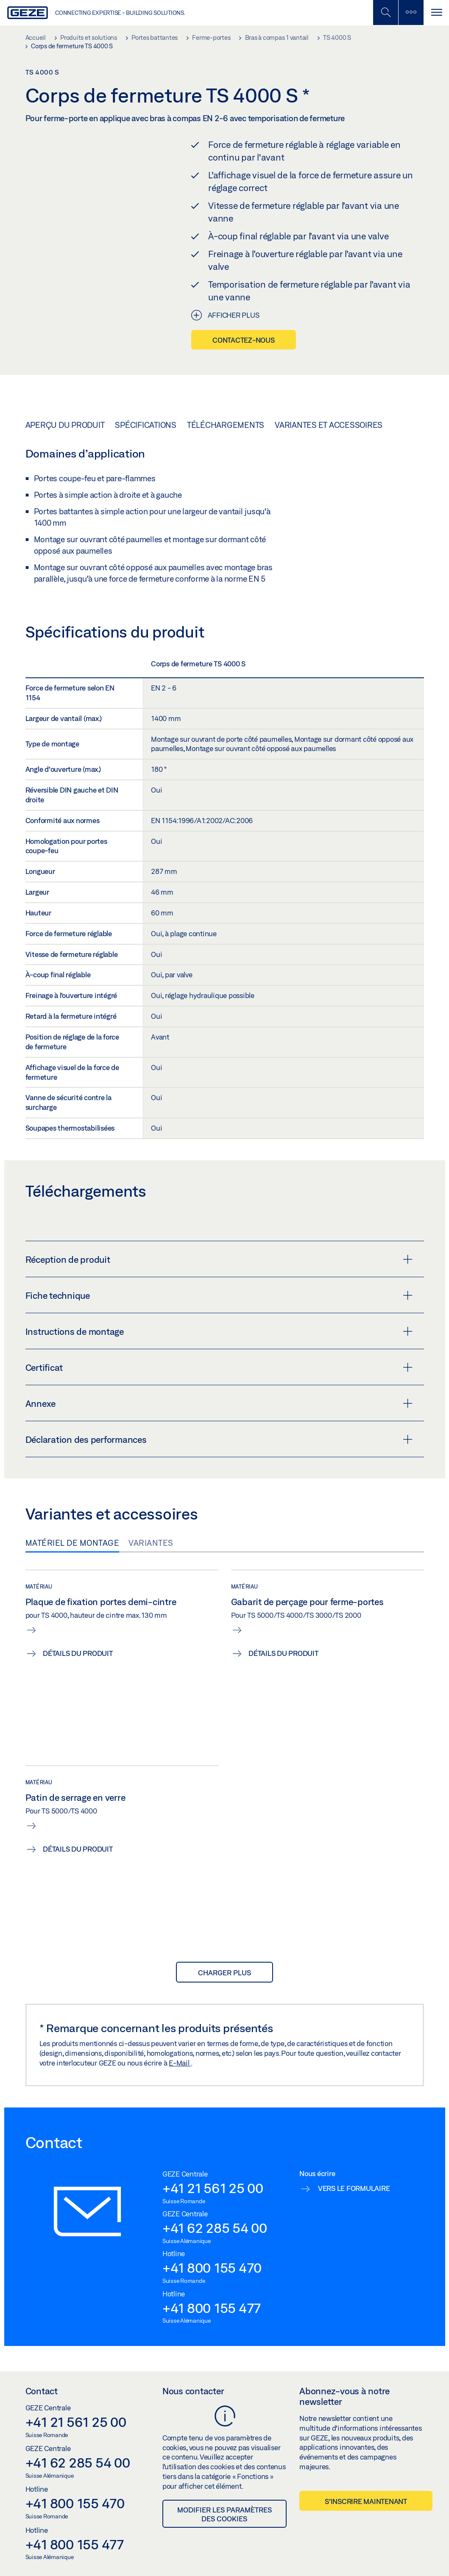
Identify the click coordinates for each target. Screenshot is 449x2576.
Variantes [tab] (150, 1542)
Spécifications (145, 425)
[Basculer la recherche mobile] (385, 12)
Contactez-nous (243, 340)
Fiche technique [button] (219, 1295)
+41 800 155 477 (211, 2307)
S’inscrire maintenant (366, 2501)
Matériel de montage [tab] (72, 1542)
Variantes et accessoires (328, 425)
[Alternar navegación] (436, 12)
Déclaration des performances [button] (219, 1439)
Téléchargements (225, 425)
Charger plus (224, 1973)
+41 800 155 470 (212, 2267)
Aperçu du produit (65, 425)
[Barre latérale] (411, 12)
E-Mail (180, 2063)
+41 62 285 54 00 (214, 2227)
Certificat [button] (219, 1367)
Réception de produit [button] (219, 1259)
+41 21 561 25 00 (212, 2188)
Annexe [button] (219, 1403)
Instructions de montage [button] (219, 1331)
